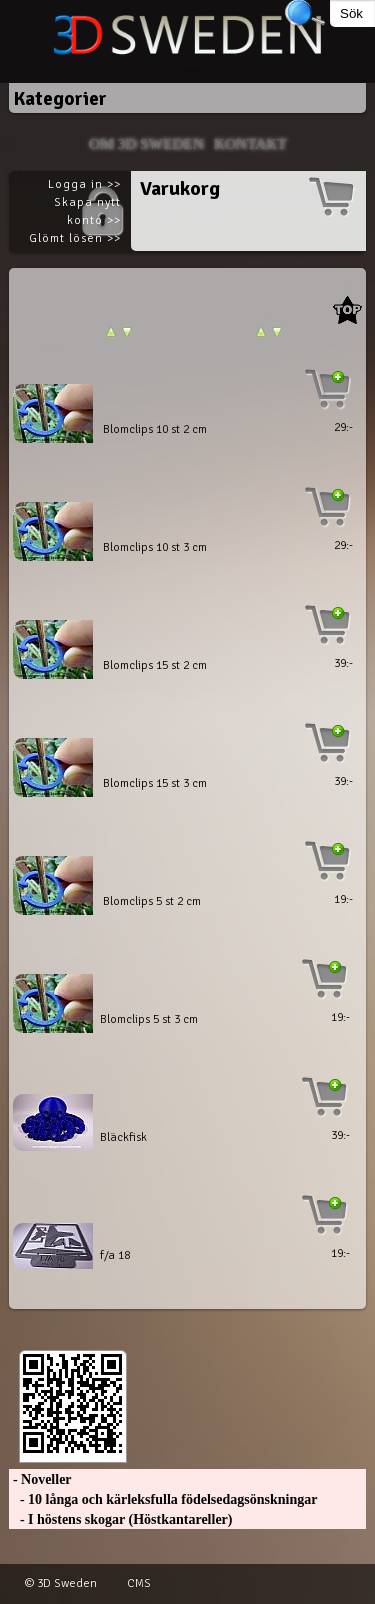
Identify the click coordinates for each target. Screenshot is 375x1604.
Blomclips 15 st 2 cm (155, 665)
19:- (343, 899)
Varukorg (180, 188)
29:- (343, 427)
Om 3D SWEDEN (146, 143)
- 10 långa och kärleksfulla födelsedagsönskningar (163, 1499)
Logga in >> (84, 184)
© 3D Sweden (61, 1583)
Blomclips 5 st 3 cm (149, 1019)
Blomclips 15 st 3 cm (155, 783)
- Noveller (40, 1479)
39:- (343, 663)
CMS (139, 1583)
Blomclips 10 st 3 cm (155, 547)
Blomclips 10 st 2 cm (155, 429)
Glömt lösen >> (75, 238)
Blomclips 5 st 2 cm (152, 901)
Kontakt (250, 143)
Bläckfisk (123, 1137)
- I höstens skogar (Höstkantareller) (120, 1519)
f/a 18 (115, 1255)
